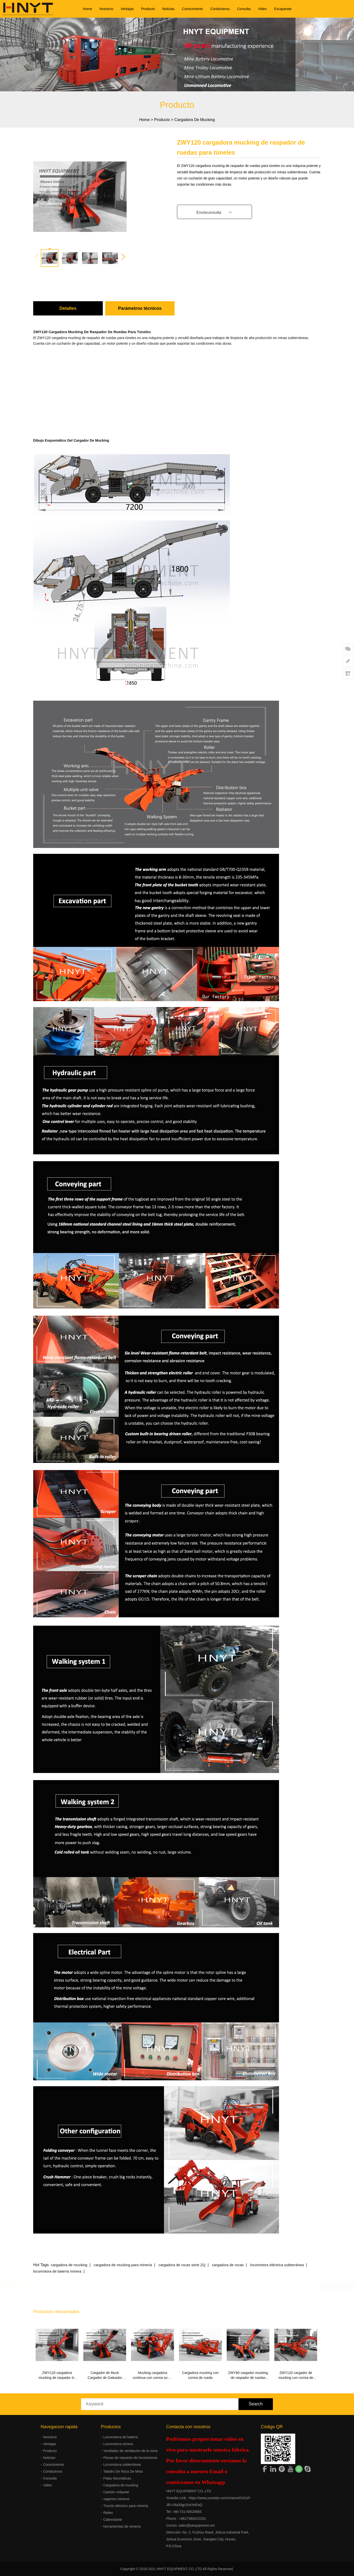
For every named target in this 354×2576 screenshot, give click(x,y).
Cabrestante (112, 2519)
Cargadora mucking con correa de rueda (200, 2375)
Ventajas (127, 9)
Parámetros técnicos (140, 308)
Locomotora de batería (120, 2437)
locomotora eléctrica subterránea (277, 2265)
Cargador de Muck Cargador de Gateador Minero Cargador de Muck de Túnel (105, 2376)
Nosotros (106, 9)
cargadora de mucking (69, 2265)
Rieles (108, 2513)
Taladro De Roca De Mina (123, 2471)
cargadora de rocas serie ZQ (182, 2265)
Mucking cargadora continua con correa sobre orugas (153, 2376)
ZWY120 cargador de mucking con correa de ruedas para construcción (296, 2376)
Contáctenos (220, 9)
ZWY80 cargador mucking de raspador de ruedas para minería (248, 2376)
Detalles (67, 308)
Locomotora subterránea (122, 2465)
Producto (148, 9)
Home (87, 9)
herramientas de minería (122, 2526)
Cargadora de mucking (194, 120)
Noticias (168, 9)
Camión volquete (116, 2492)
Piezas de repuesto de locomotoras (130, 2458)
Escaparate (283, 9)
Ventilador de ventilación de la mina (130, 2451)
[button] (123, 256)
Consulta (244, 9)
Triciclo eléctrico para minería (125, 2506)
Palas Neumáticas (117, 2478)
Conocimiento (192, 9)
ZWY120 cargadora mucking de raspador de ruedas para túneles (57, 2376)
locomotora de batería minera (57, 2271)
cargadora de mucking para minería (123, 2265)
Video (262, 9)
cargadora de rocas (228, 2265)
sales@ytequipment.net (196, 2525)
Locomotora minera (118, 2444)
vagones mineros (116, 2499)
